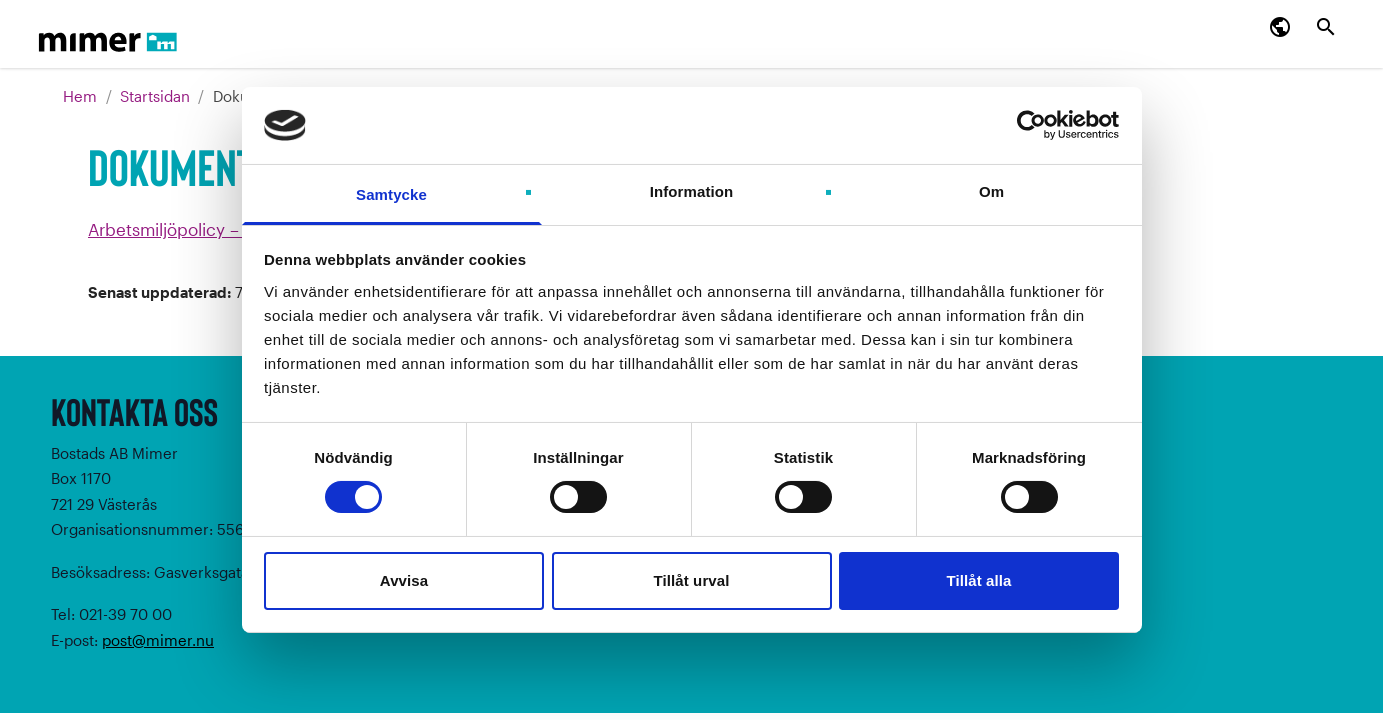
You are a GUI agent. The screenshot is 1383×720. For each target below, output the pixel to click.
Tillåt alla (978, 580)
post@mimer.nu (158, 640)
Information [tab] (692, 191)
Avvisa (404, 580)
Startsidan (155, 96)
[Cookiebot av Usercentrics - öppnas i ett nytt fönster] (1031, 125)
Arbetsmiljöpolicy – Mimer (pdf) (212, 229)
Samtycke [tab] (391, 194)
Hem (82, 96)
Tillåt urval (692, 580)
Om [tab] (991, 191)
